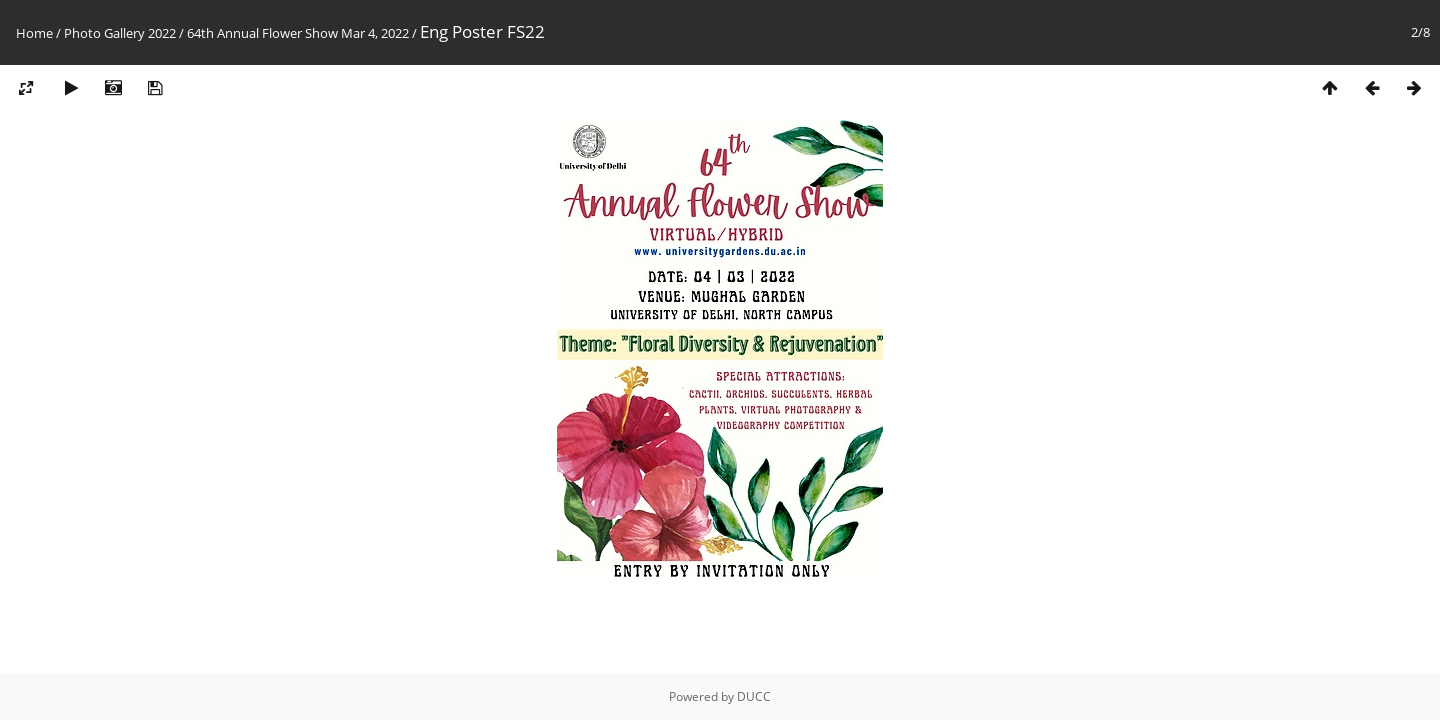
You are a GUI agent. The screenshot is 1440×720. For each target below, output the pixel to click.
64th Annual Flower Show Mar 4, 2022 (298, 33)
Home (34, 33)
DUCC (754, 696)
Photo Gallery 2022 (120, 33)
